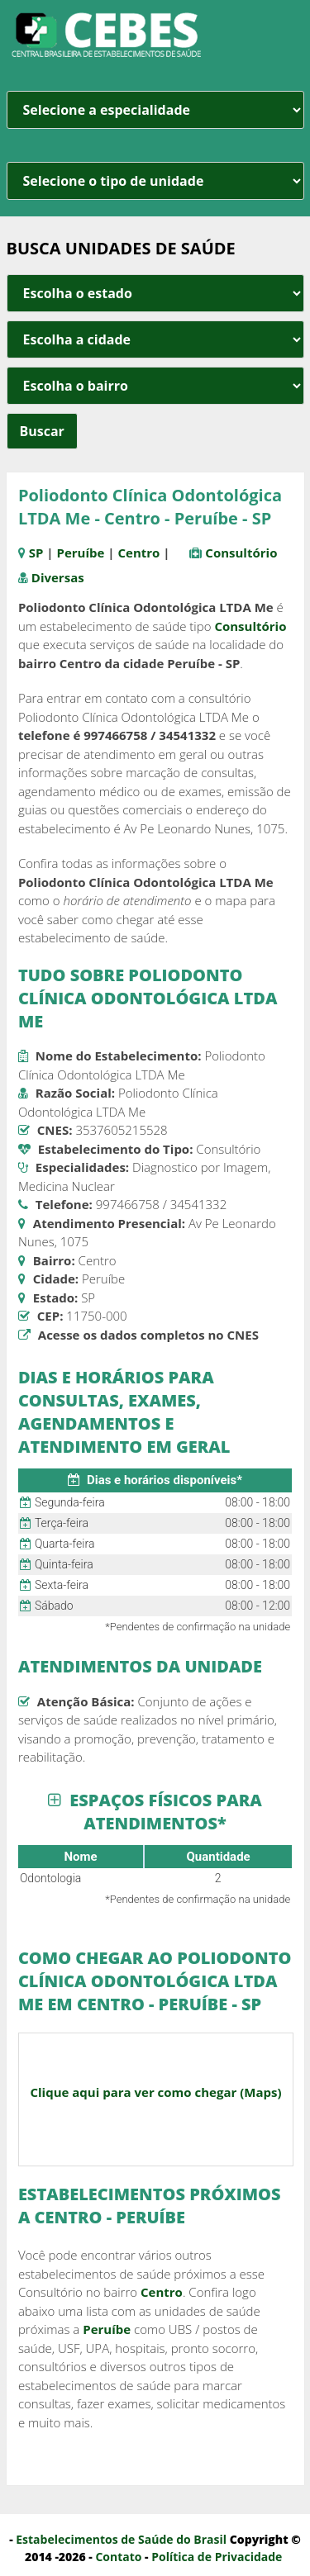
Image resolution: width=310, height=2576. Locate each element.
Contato (118, 2556)
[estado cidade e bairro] (155, 293)
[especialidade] (155, 110)
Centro (138, 552)
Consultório (241, 552)
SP (36, 552)
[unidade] (155, 181)
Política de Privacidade (216, 2556)
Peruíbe (81, 552)
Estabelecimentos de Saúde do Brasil (121, 2539)
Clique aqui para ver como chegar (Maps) (155, 2092)
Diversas (57, 577)
